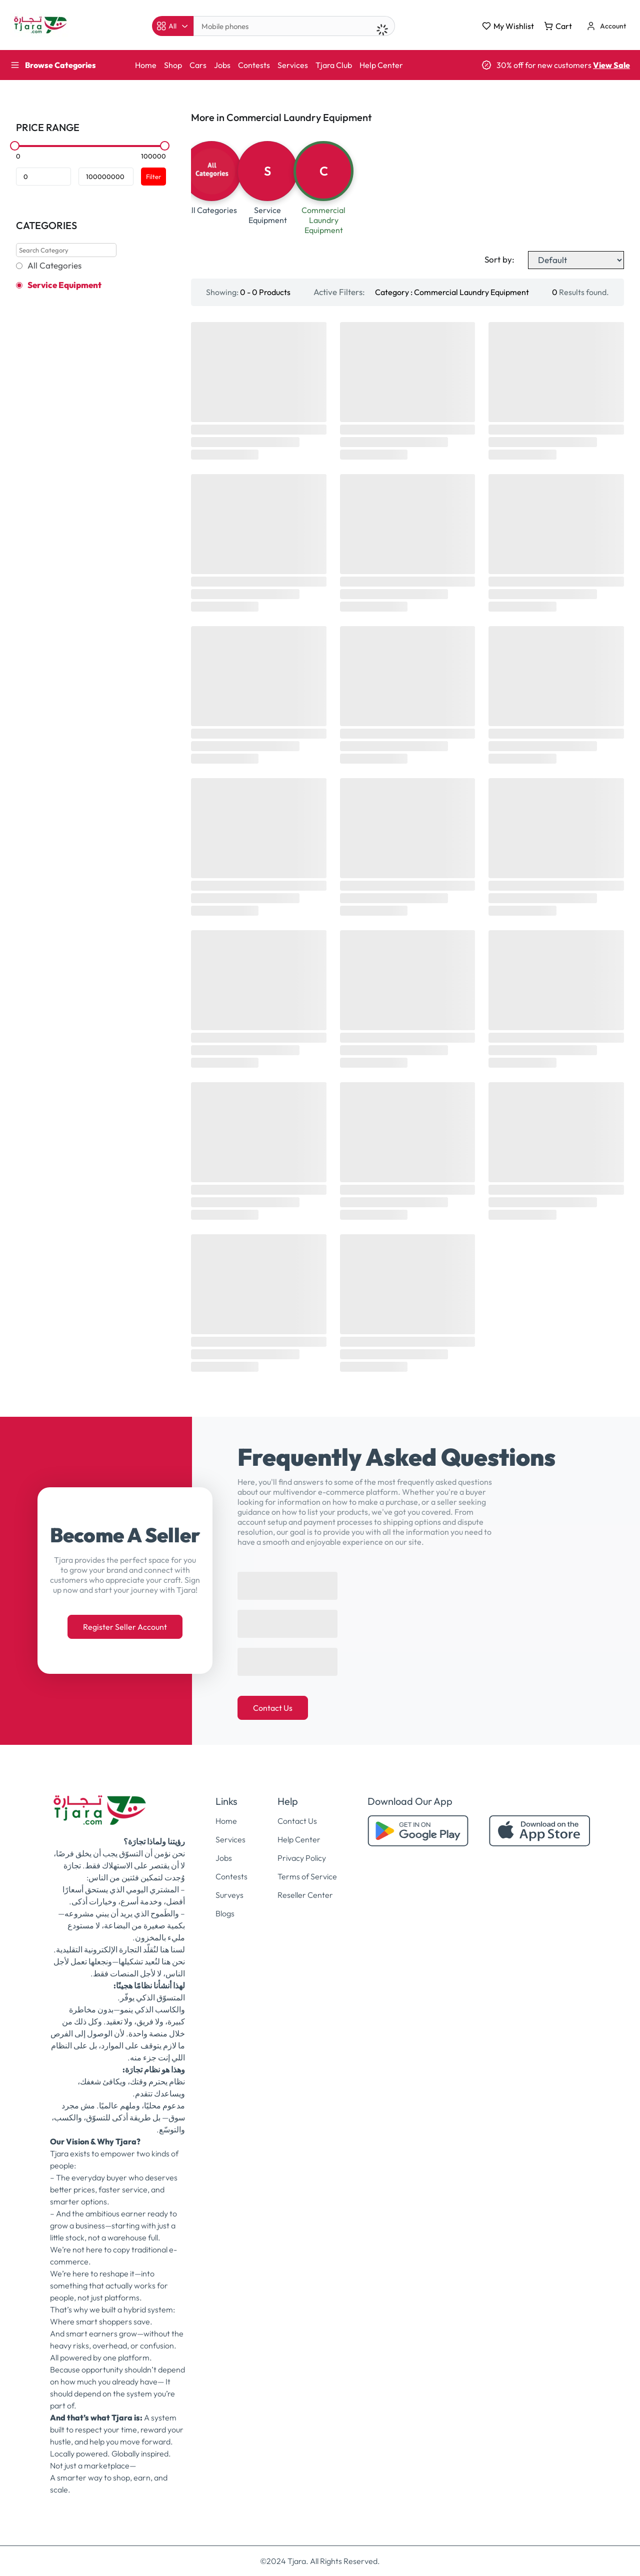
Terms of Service (307, 1876)
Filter (153, 177)
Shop (173, 65)
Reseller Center (305, 1895)
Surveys (230, 1895)
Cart (558, 26)
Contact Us (272, 1708)
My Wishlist (508, 26)
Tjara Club (334, 65)
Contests (254, 65)
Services (293, 65)
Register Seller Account (125, 1627)
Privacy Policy (302, 1858)
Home (145, 65)
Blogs (225, 1913)
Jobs (222, 65)
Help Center (381, 65)
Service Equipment (65, 285)
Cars (198, 65)
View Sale (611, 65)
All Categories (55, 265)
